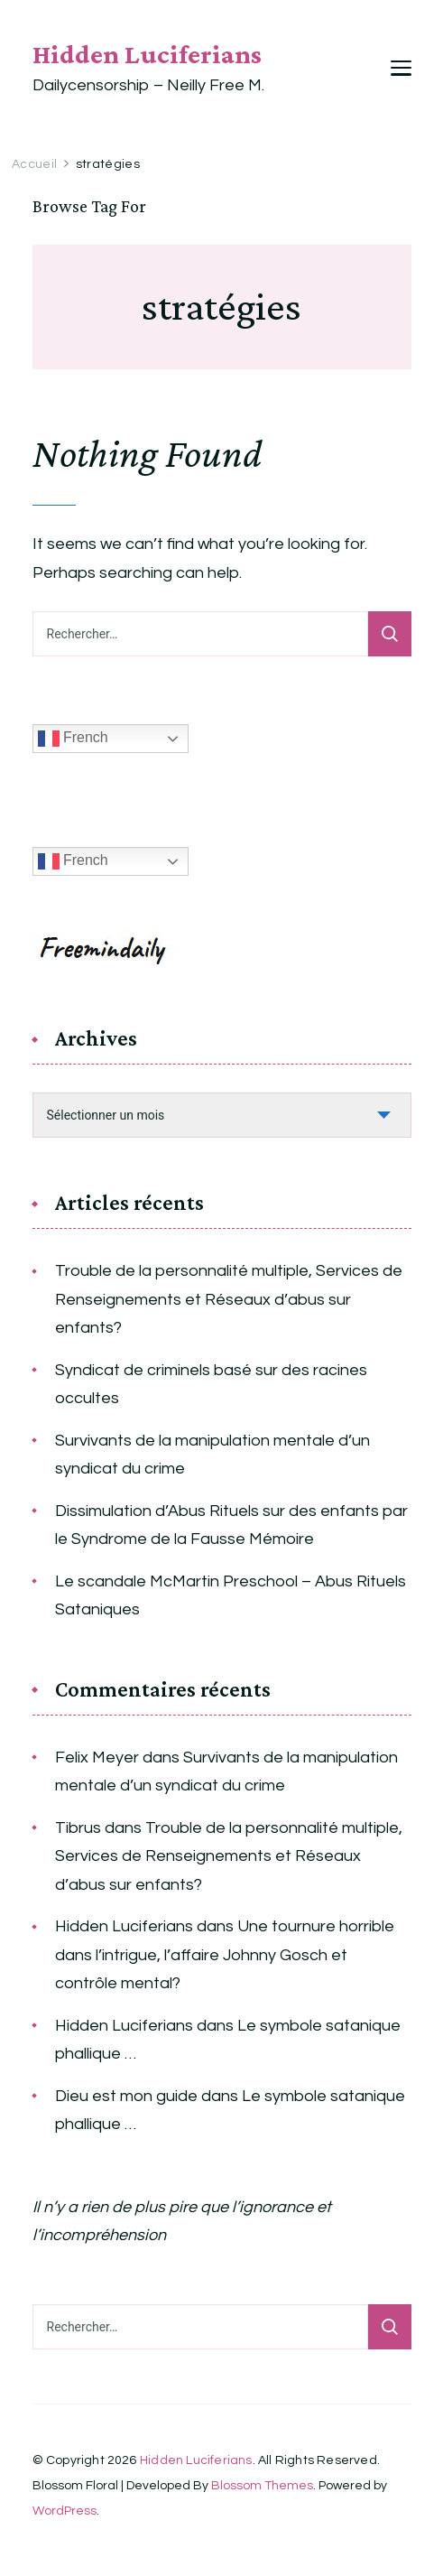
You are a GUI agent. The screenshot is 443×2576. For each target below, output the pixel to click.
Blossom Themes (262, 2485)
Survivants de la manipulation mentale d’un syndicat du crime (212, 1455)
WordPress (64, 2511)
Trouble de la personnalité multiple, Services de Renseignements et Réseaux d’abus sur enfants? (228, 1299)
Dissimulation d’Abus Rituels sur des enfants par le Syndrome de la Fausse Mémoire (231, 1525)
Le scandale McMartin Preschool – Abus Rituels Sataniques (230, 1596)
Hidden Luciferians (147, 54)
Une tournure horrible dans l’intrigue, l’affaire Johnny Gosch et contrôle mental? (224, 1955)
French (73, 738)
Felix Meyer (97, 1757)
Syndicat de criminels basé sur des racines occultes (211, 1385)
